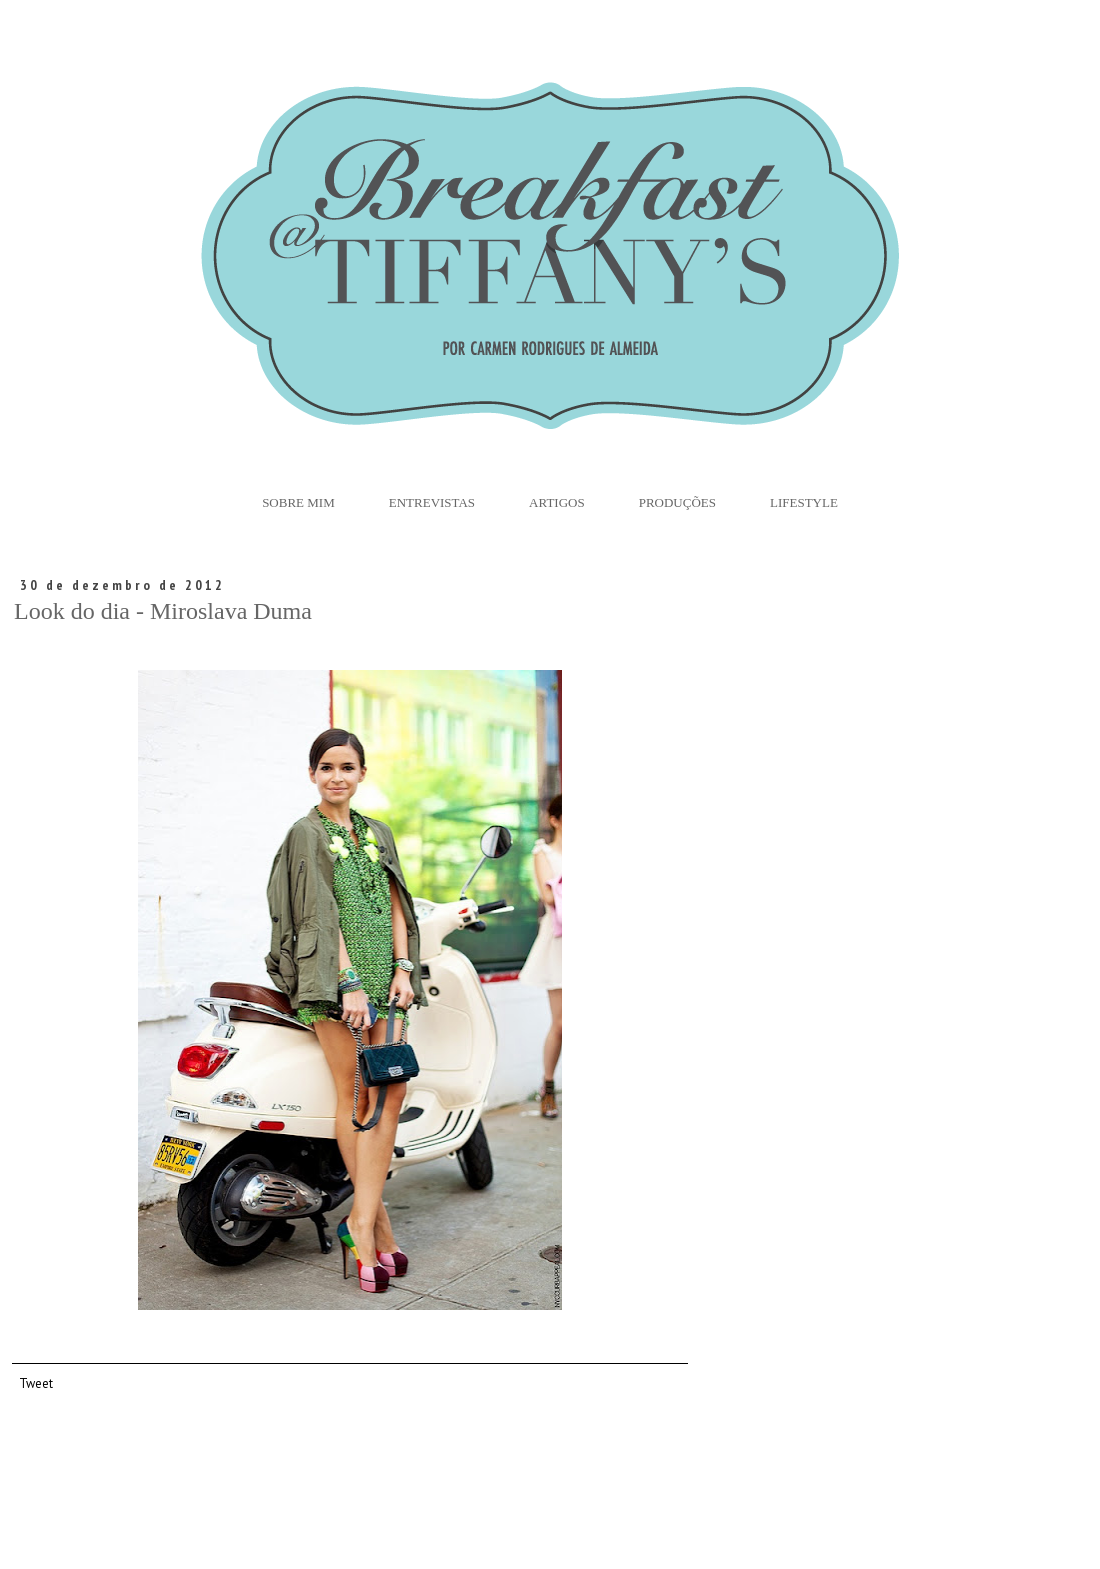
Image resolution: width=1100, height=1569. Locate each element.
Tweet (36, 1383)
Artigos (557, 502)
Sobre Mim (298, 502)
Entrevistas (432, 502)
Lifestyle (804, 502)
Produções (677, 502)
